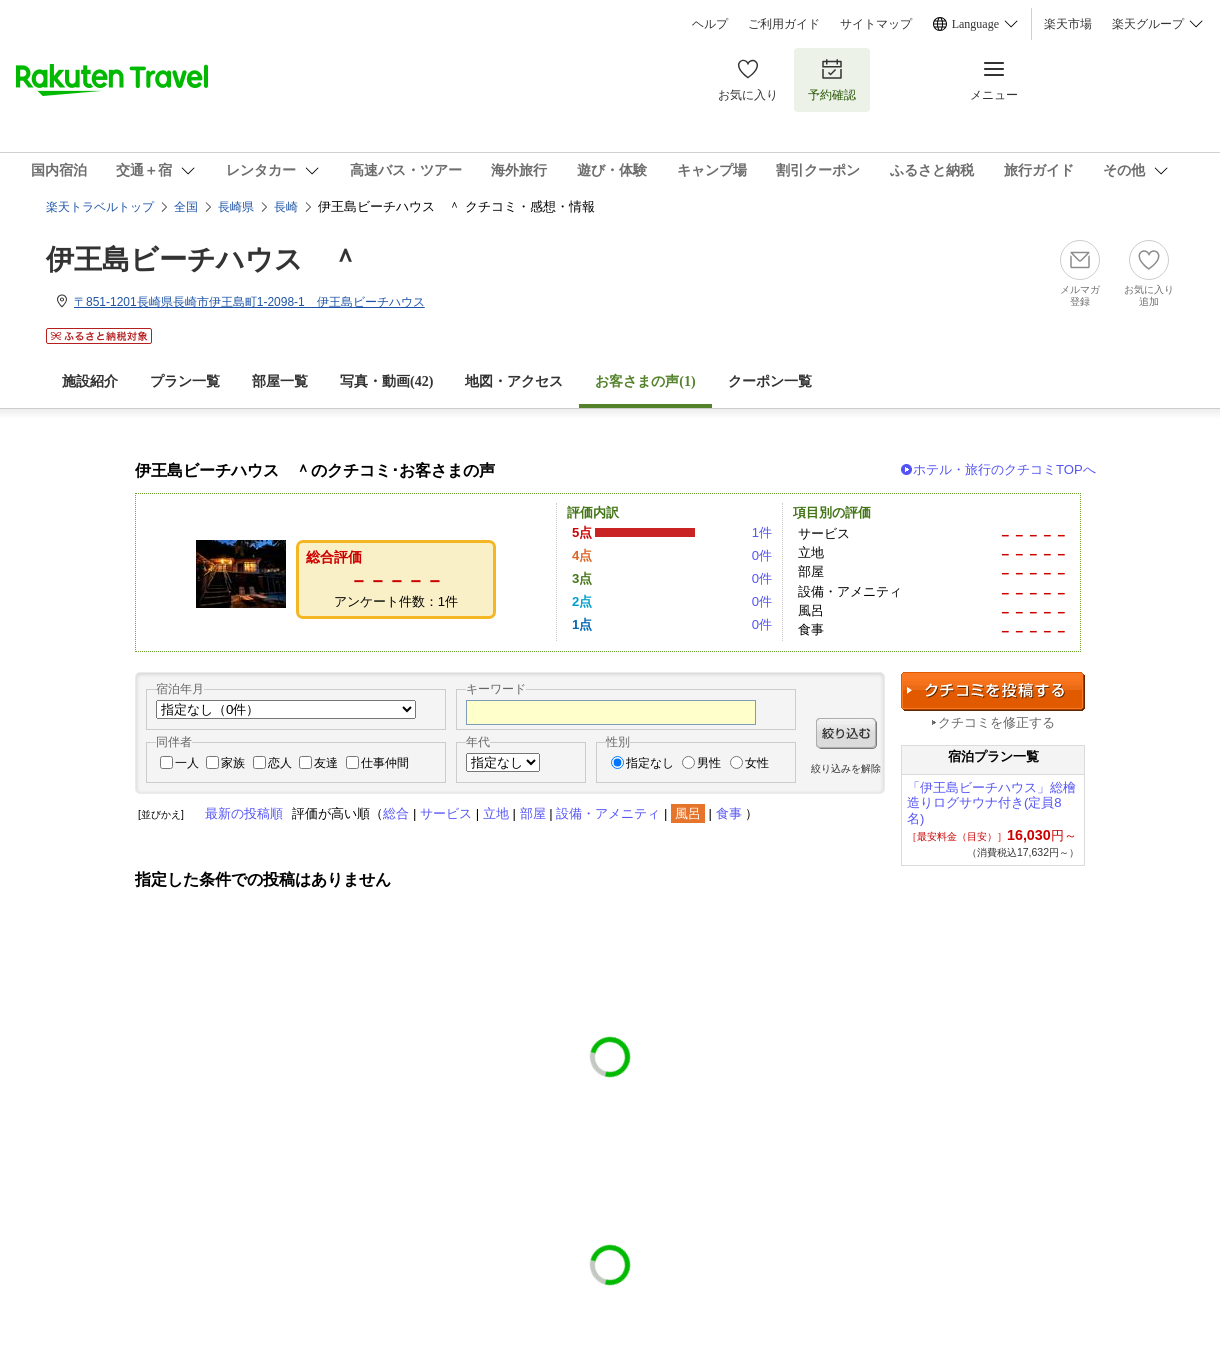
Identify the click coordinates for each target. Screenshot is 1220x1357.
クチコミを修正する (996, 722)
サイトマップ (876, 24)
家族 (233, 763)
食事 (729, 813)
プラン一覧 (185, 381)
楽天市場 (1068, 24)
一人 (187, 763)
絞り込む (846, 733)
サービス (446, 813)
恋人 (280, 763)
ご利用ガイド (784, 24)
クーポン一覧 (770, 381)
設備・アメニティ (608, 813)
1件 (762, 532)
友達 (326, 763)
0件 (762, 555)
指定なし (650, 763)
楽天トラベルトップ (100, 207)
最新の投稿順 (244, 813)
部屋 (533, 813)
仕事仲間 (385, 763)
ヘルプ (710, 24)
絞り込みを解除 (846, 768)
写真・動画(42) (386, 381)
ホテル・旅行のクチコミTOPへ (1004, 469)
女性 (757, 763)
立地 (496, 813)
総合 (396, 813)
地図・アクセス (514, 381)
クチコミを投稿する (993, 691)
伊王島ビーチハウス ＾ (202, 259)
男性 (709, 763)
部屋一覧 (280, 381)
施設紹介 (90, 381)
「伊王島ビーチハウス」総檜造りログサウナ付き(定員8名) (991, 803)
